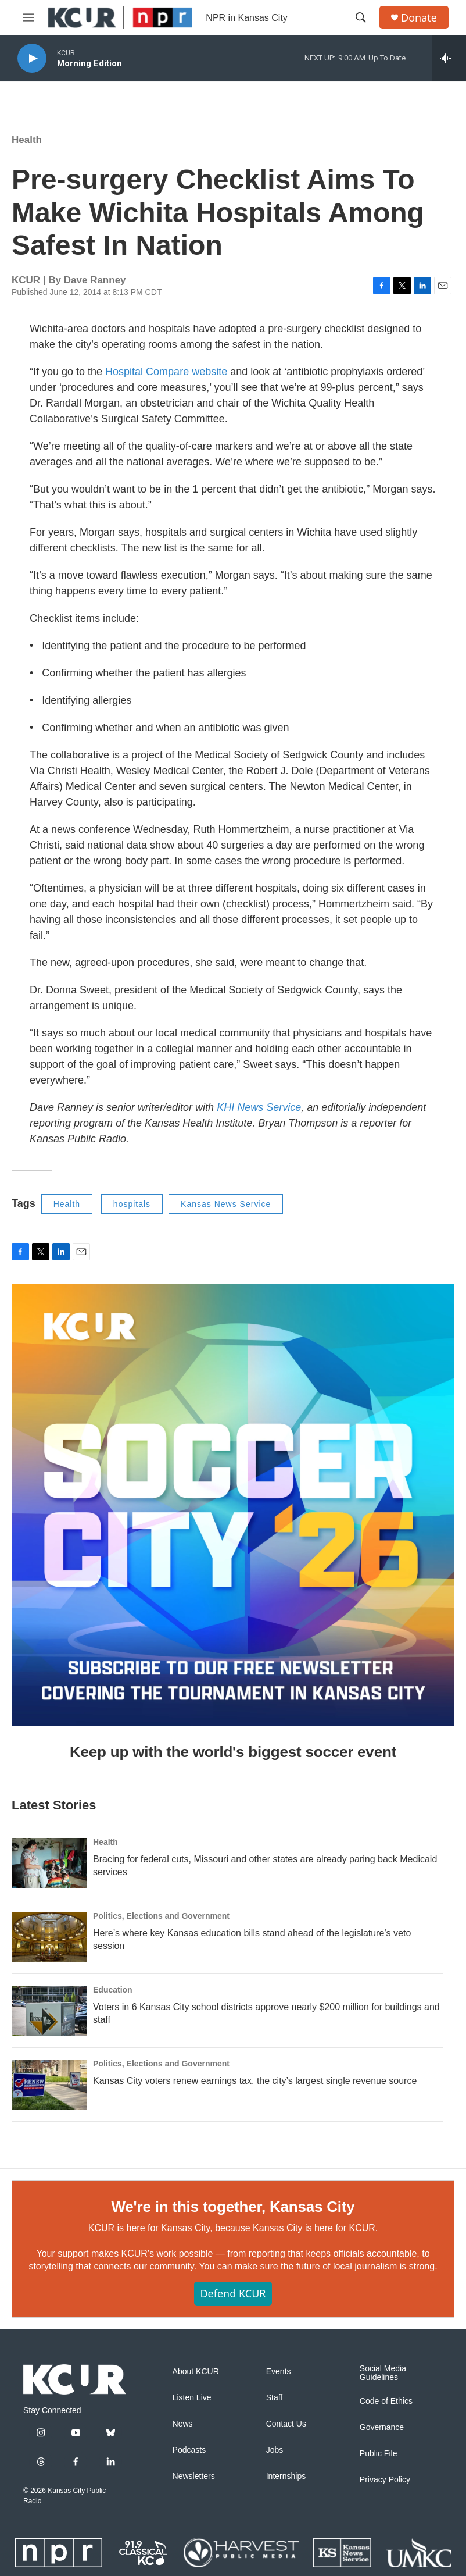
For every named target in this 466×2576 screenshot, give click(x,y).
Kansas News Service (226, 1204)
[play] (32, 58)
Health (27, 139)
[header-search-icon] (361, 17)
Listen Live (192, 2397)
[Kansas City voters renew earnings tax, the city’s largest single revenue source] (49, 2085)
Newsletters (194, 2476)
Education (112, 1989)
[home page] (74, 2379)
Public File (378, 2453)
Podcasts (189, 2450)
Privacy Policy (385, 2479)
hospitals (131, 1204)
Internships (286, 2476)
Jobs (275, 2450)
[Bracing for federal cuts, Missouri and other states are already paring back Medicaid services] (49, 1863)
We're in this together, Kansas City (232, 2206)
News (183, 2424)
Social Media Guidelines (383, 2373)
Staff (274, 2397)
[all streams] (449, 58)
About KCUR (196, 2371)
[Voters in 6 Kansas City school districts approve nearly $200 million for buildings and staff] (49, 2011)
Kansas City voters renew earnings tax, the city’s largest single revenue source (255, 2081)
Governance (382, 2427)
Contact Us (286, 2424)
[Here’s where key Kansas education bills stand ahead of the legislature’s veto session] (49, 1937)
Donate (419, 18)
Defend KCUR (233, 2293)
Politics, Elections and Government (161, 1916)
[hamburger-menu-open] (28, 17)
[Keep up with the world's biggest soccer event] (233, 1505)
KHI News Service (259, 1107)
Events (278, 2371)
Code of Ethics (386, 2401)
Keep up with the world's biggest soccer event (233, 1752)
